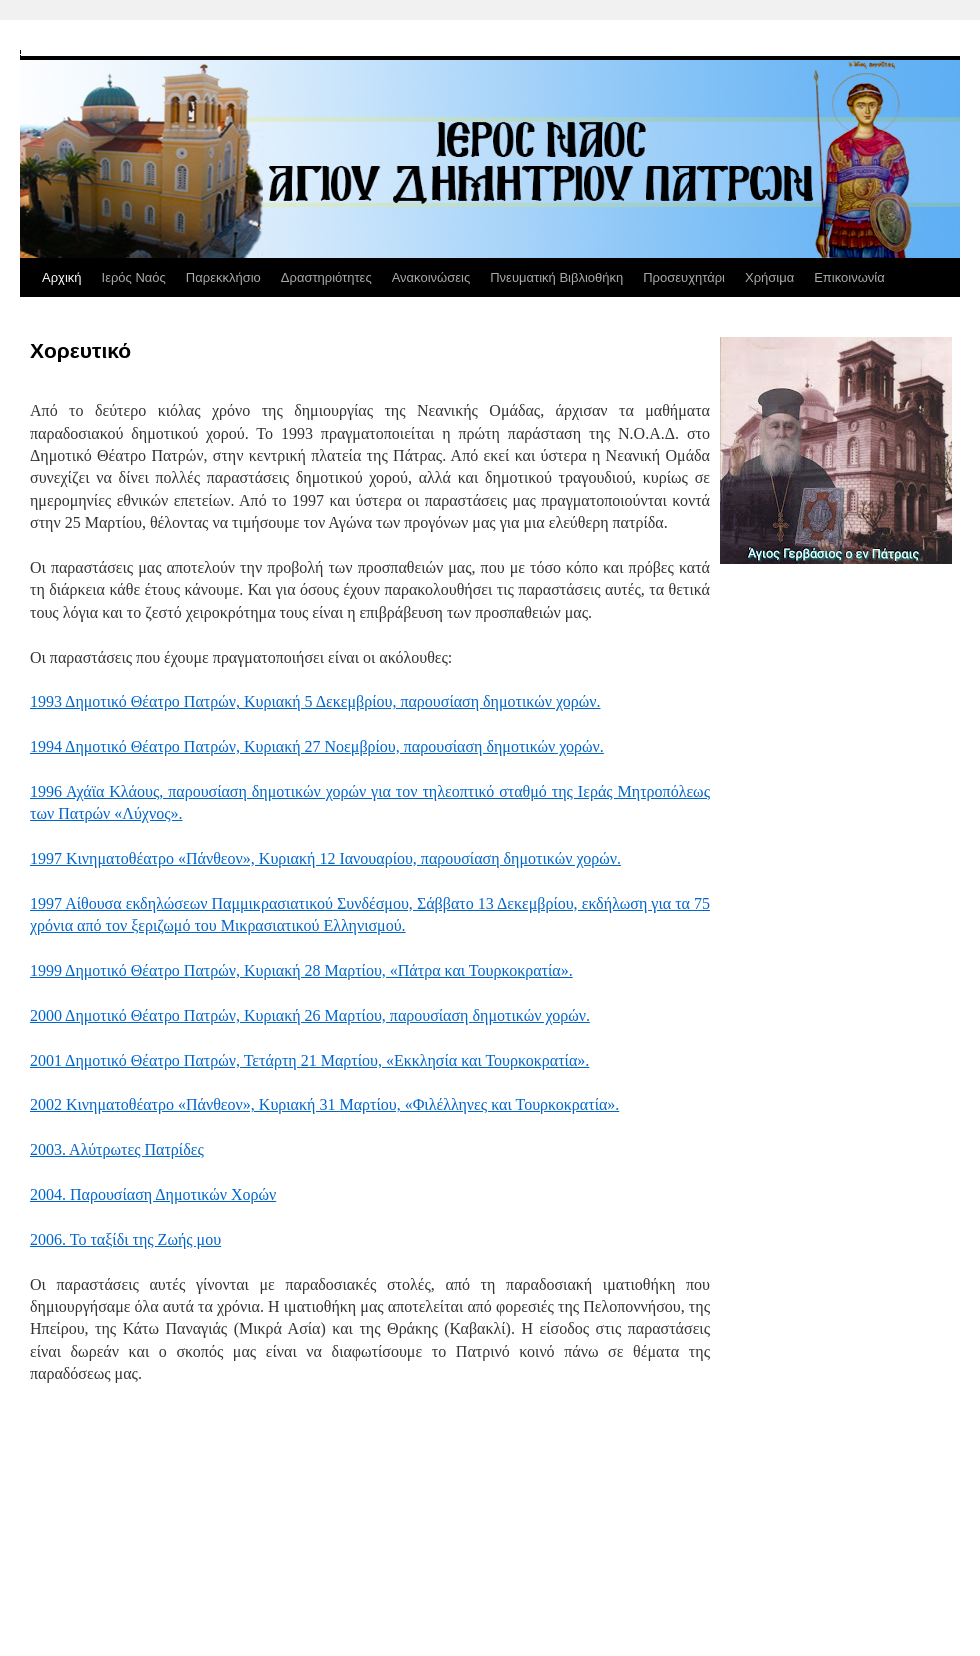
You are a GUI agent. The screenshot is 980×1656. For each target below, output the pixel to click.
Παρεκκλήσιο (223, 277)
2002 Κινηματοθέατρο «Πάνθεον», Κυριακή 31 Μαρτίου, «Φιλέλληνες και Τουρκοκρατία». (324, 1104)
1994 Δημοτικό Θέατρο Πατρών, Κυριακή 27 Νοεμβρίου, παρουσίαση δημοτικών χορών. (317, 746)
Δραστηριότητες (326, 277)
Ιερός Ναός (134, 277)
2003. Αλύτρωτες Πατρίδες (117, 1149)
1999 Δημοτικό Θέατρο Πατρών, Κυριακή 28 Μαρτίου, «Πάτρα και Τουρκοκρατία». (301, 970)
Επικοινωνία (849, 277)
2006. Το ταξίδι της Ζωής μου (125, 1239)
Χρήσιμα (769, 277)
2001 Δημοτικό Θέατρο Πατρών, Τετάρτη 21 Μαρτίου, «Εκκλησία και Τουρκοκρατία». (309, 1060)
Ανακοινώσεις (431, 277)
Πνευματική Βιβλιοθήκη (556, 277)
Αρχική (62, 277)
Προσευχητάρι (684, 277)
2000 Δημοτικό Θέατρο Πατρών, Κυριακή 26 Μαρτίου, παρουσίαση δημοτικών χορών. (310, 1015)
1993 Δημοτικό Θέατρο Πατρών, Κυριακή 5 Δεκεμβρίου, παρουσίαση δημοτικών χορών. (315, 701)
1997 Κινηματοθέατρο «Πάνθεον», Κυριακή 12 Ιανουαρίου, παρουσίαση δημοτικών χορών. (325, 858)
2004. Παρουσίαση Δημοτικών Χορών (153, 1194)
